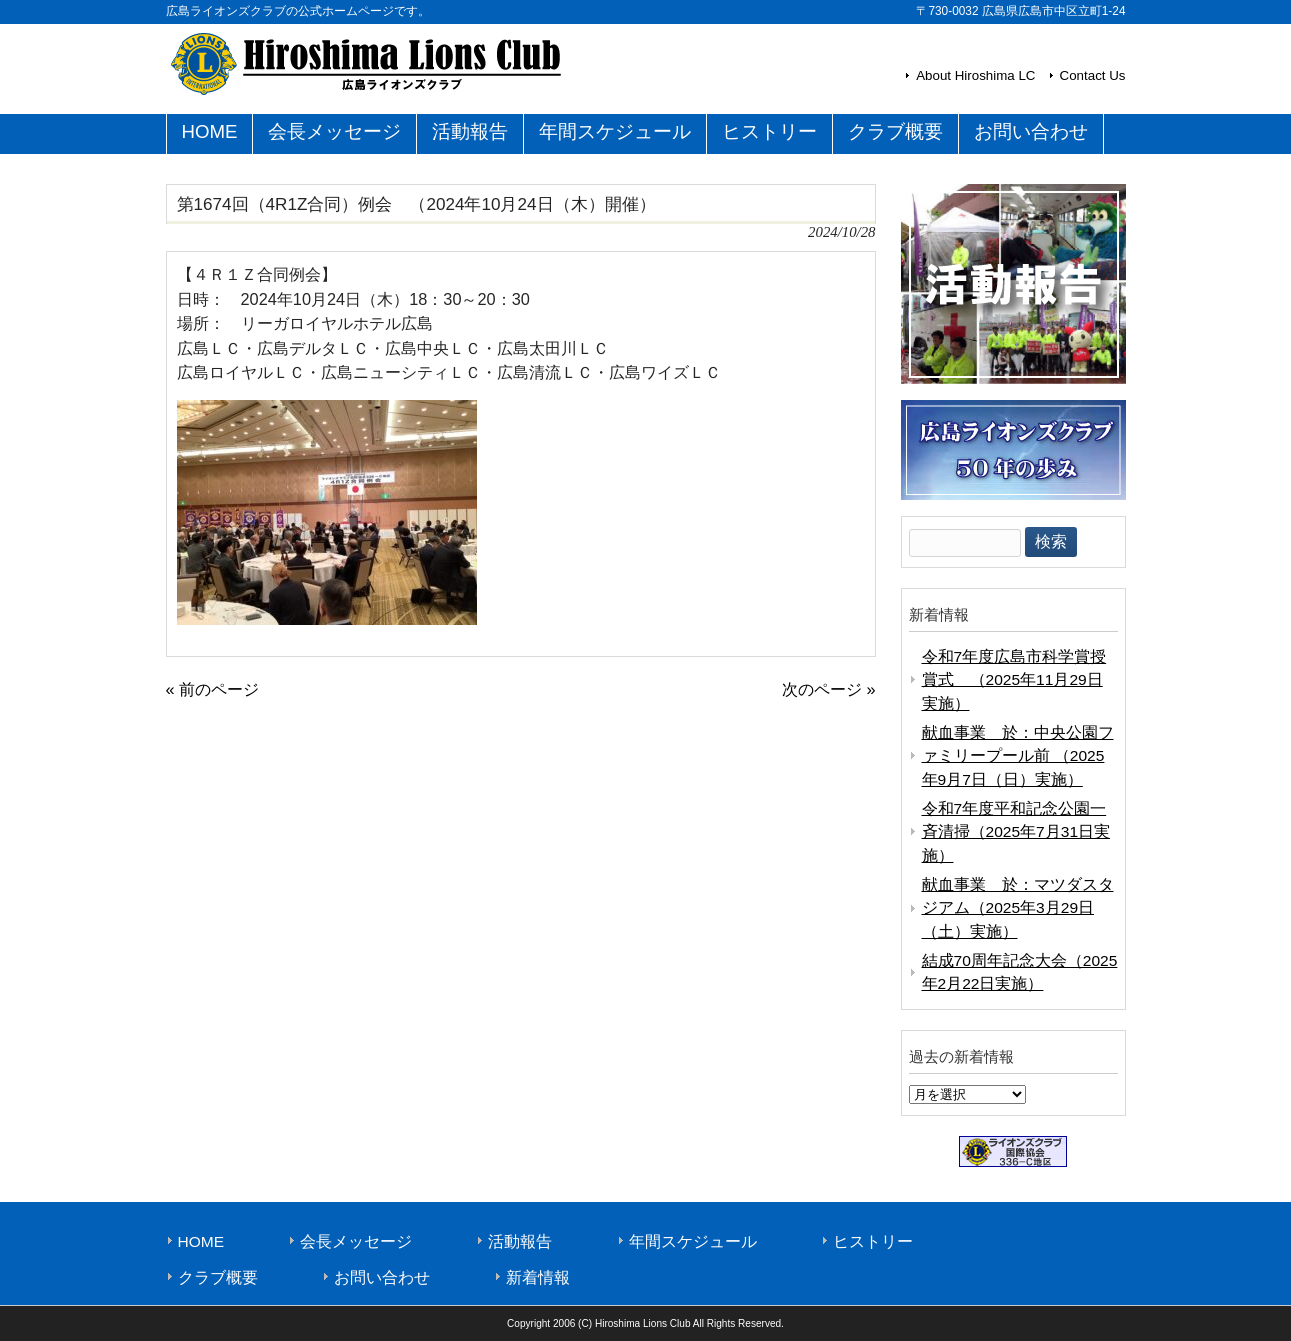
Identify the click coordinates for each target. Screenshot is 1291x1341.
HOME (201, 1241)
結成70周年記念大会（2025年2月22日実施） (1020, 972)
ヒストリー (873, 1241)
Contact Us (1093, 75)
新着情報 (538, 1277)
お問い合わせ (382, 1277)
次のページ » (829, 689)
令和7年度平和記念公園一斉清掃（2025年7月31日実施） (1016, 832)
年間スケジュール (693, 1241)
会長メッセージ (356, 1241)
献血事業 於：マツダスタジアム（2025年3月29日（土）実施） (1018, 908)
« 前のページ (213, 689)
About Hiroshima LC (975, 75)
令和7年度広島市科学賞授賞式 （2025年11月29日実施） (1014, 680)
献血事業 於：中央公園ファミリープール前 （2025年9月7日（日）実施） (1018, 756)
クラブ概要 (218, 1277)
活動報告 (520, 1241)
